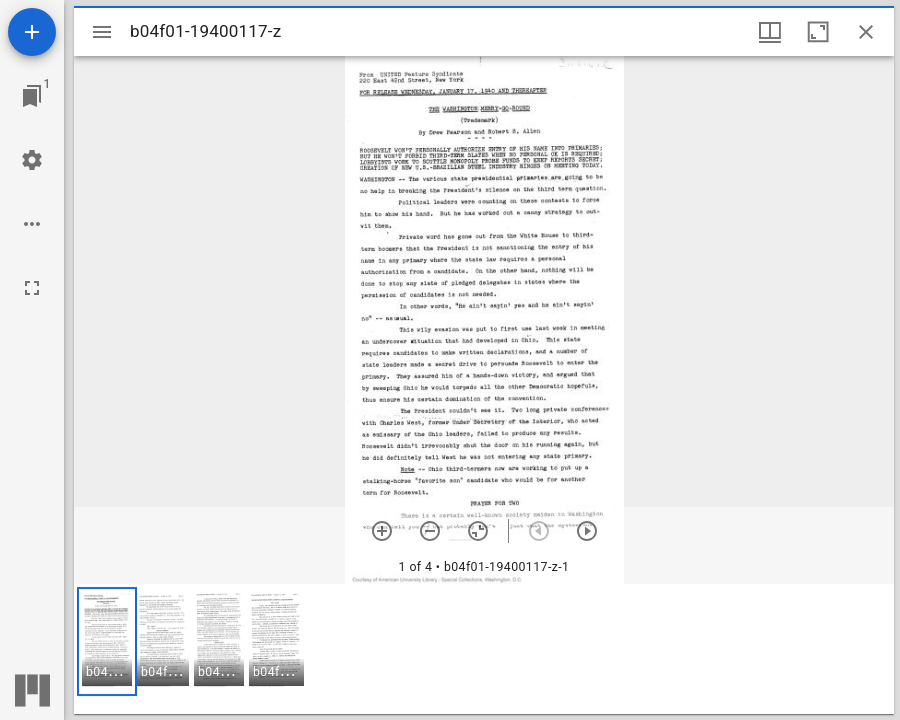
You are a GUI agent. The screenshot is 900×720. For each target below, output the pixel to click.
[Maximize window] (818, 32)
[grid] (484, 649)
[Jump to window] (32, 96)
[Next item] (587, 531)
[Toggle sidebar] (102, 32)
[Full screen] (32, 288)
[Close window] (866, 32)
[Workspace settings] (32, 160)
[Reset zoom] (478, 531)
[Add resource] (32, 32)
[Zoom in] (382, 531)
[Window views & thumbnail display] (770, 32)
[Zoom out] (430, 531)
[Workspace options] (32, 224)
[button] (107, 641)
